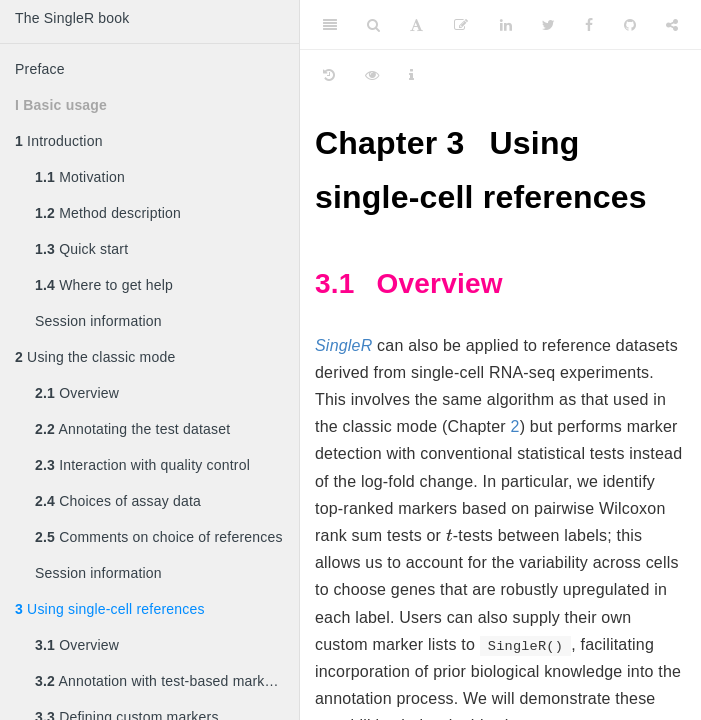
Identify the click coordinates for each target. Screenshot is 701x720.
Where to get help (104, 285)
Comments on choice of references (159, 537)
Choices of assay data (118, 501)
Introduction (59, 141)
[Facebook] (589, 25)
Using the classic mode (95, 357)
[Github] (630, 25)
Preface (40, 69)
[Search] (373, 25)
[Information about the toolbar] (411, 75)
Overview (77, 393)
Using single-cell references (110, 609)
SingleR (343, 345)
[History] (329, 75)
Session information (98, 321)
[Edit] (461, 25)
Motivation (80, 177)
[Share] (672, 25)
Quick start (81, 249)
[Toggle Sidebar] (330, 25)
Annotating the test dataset (132, 429)
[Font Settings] (416, 25)
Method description (108, 213)
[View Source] (372, 75)
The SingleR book (72, 18)
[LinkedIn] (506, 25)
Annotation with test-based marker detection (167, 681)
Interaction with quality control (142, 465)
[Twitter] (548, 25)
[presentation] (449, 534)
